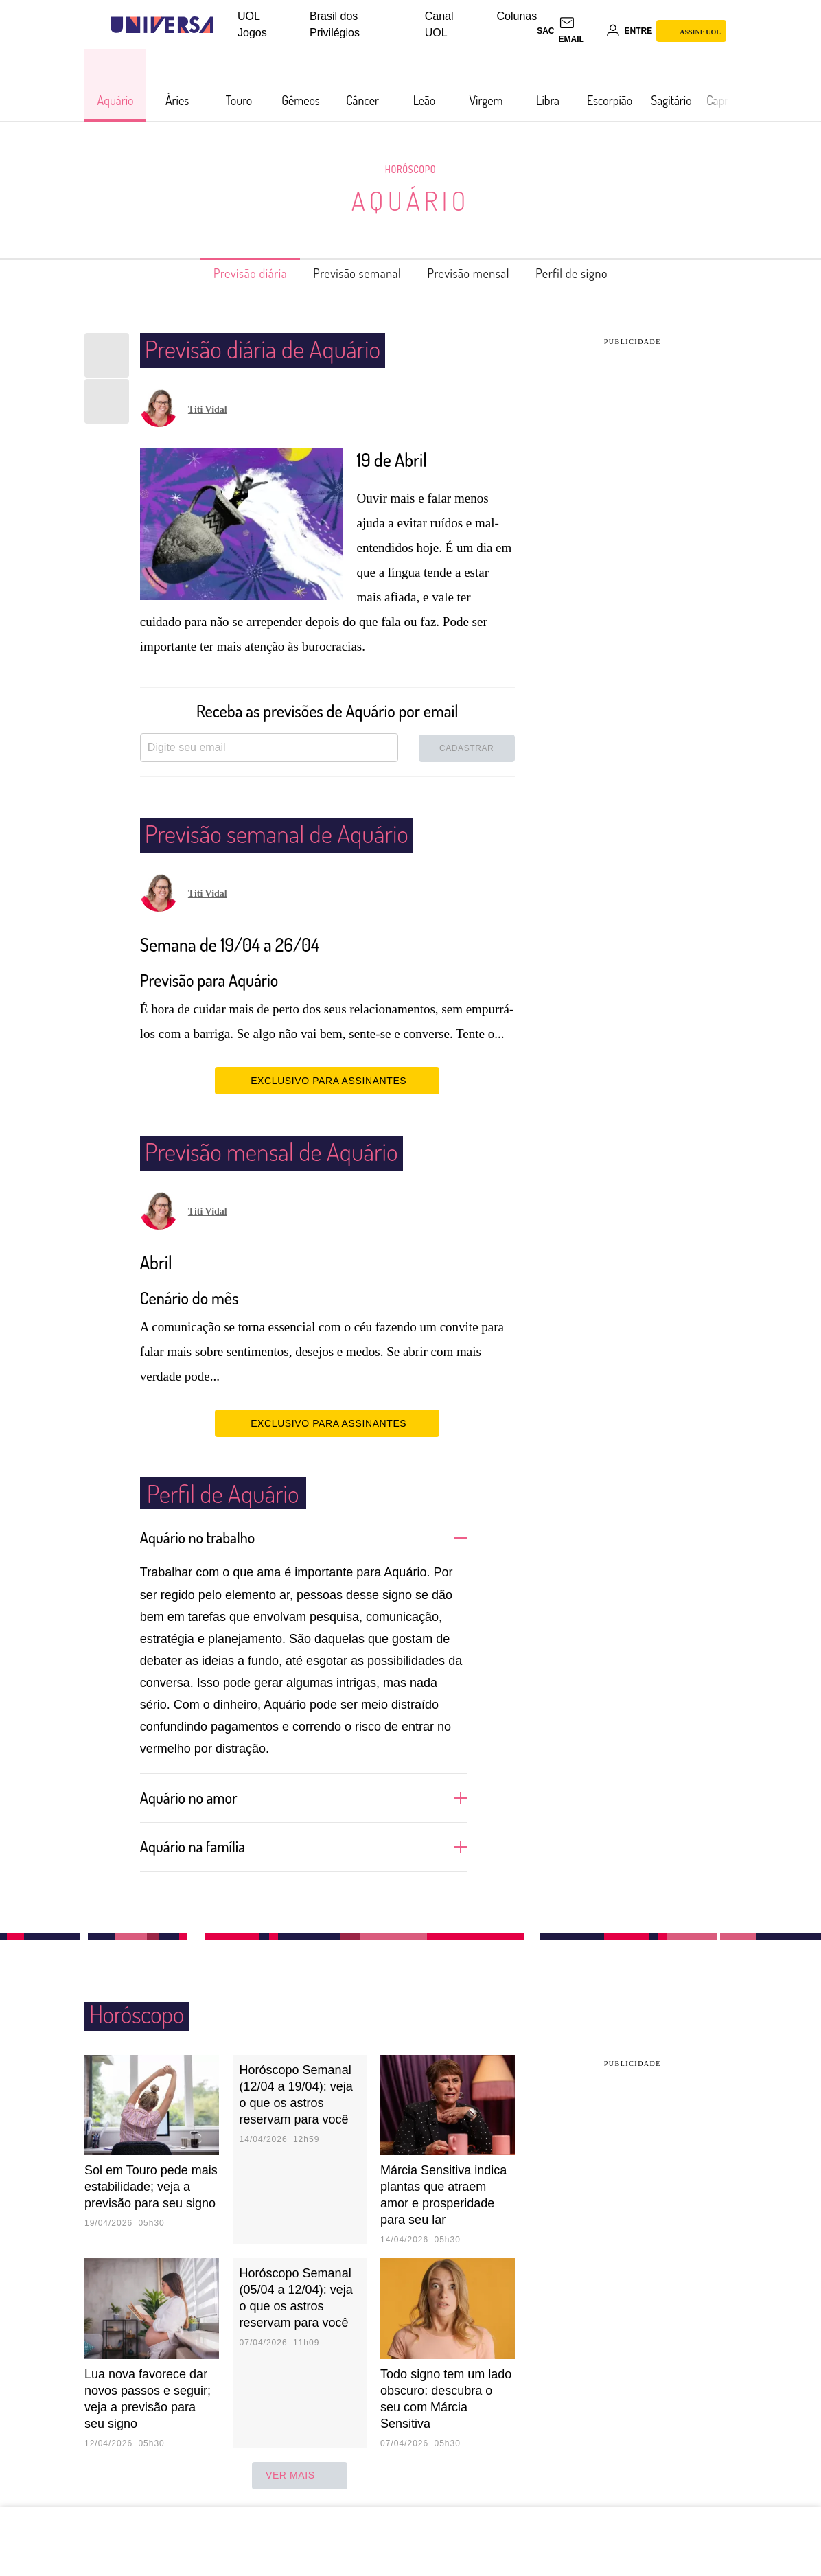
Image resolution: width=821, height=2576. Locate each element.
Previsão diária (228, 273)
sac (545, 31)
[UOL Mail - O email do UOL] (580, 30)
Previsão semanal (350, 273)
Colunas (517, 16)
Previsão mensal (478, 273)
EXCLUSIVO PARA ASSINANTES (327, 1080)
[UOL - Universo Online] (225, 25)
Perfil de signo (595, 273)
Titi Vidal (207, 409)
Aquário (410, 200)
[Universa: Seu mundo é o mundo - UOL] (162, 25)
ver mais (300, 2474)
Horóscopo (410, 168)
